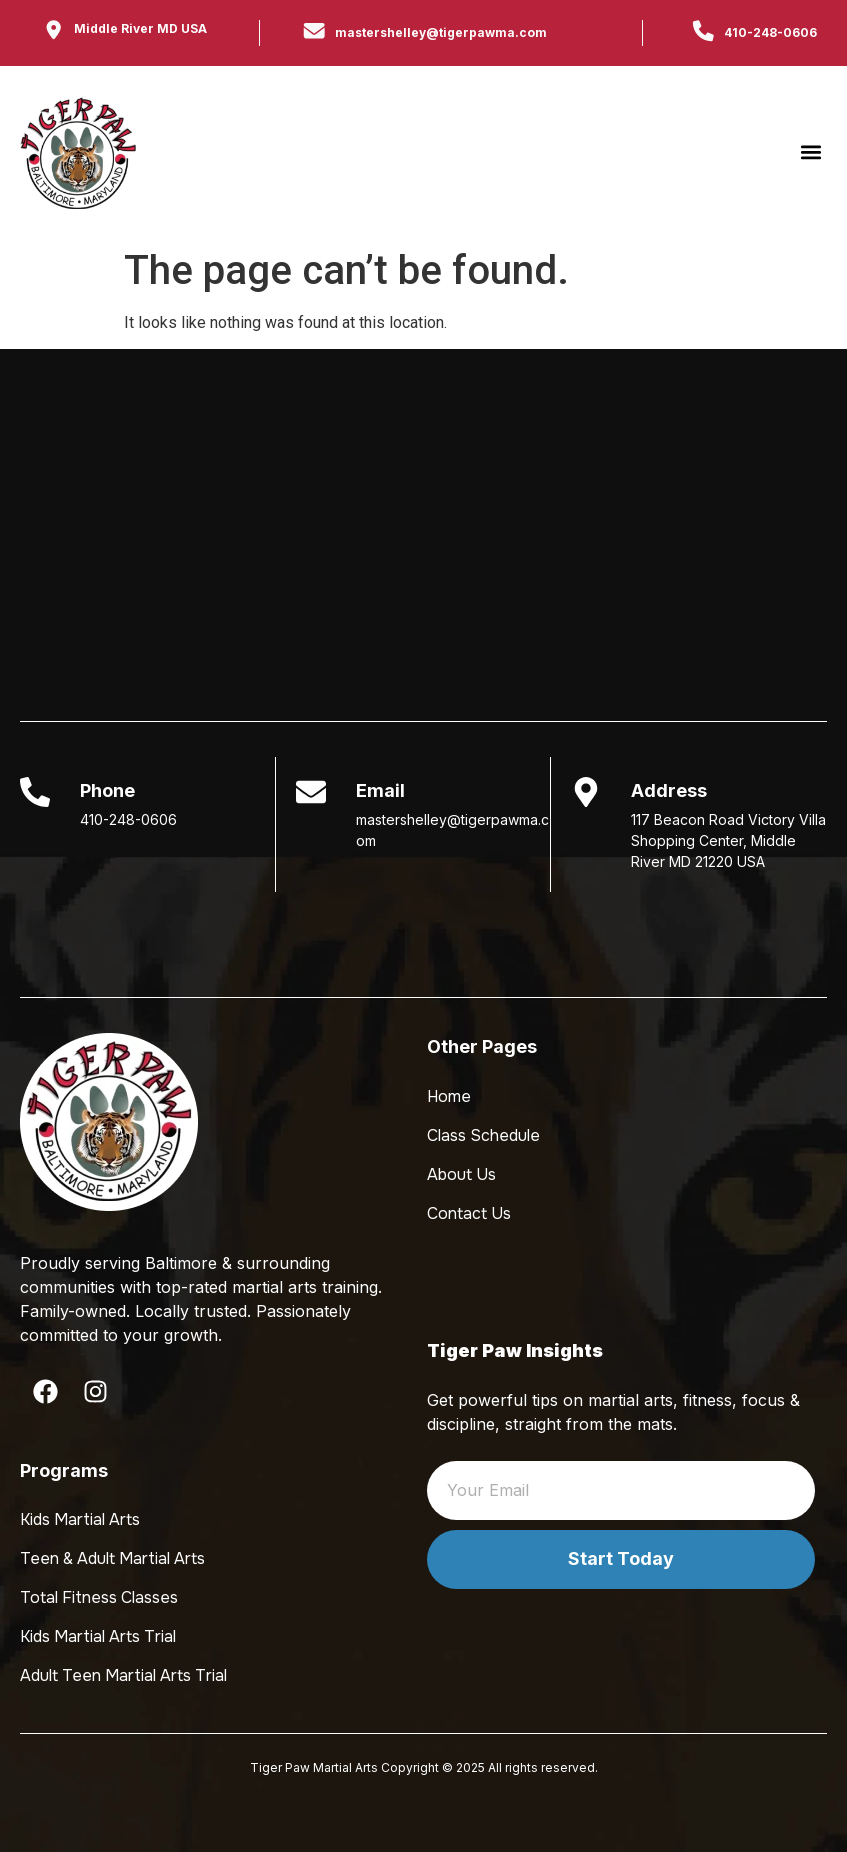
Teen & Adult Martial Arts (112, 1558)
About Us (461, 1174)
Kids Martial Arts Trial (98, 1636)
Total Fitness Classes (99, 1597)
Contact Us (469, 1213)
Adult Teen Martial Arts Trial (123, 1675)
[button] (810, 152)
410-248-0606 (770, 32)
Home (449, 1096)
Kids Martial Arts (80, 1519)
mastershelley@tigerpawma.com (441, 32)
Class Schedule (483, 1135)
